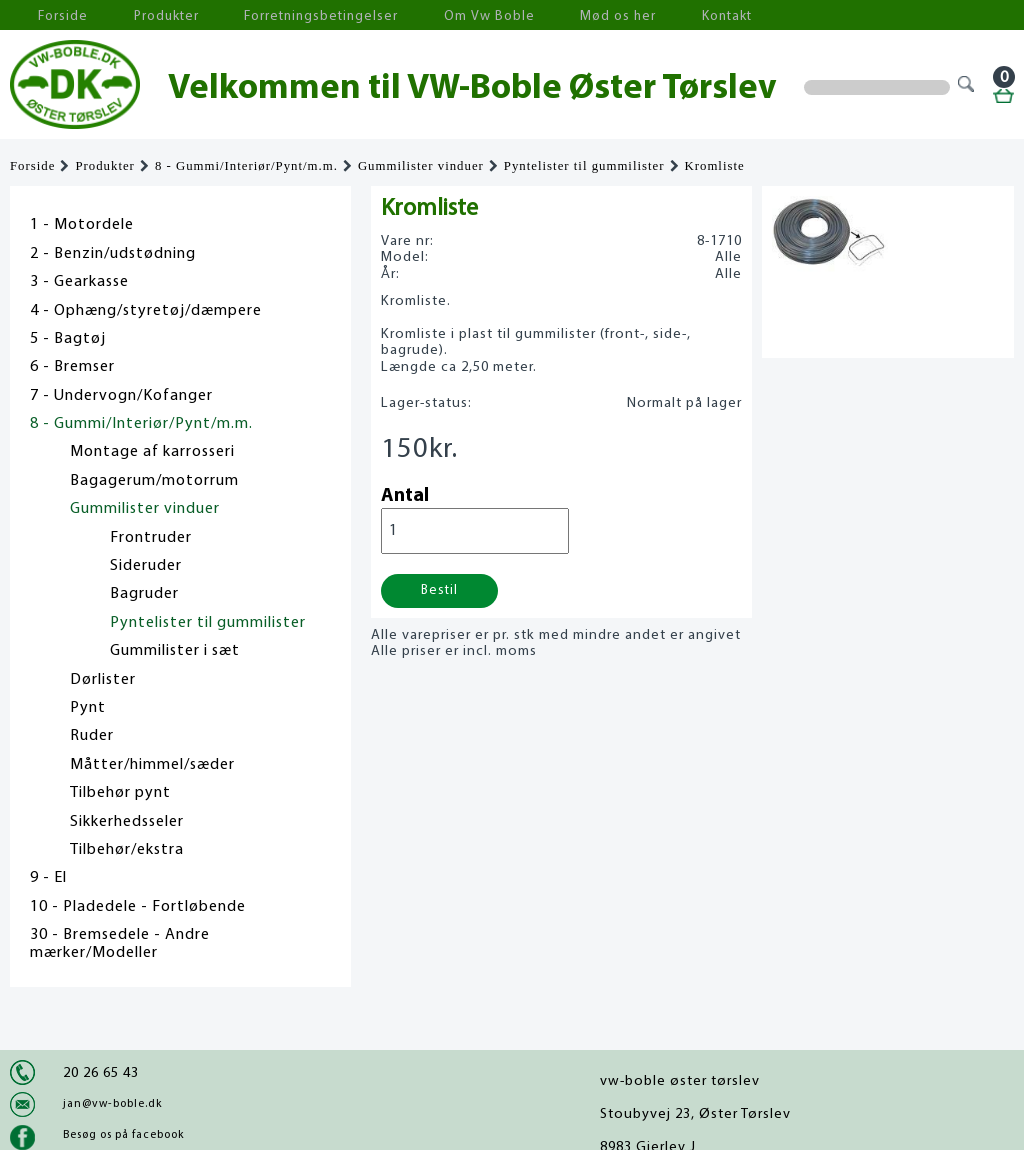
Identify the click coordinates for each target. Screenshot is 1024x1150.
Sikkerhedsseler (127, 822)
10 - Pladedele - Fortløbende (138, 907)
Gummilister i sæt (175, 651)
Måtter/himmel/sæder (152, 765)
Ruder (92, 736)
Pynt (88, 708)
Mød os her (531, 15)
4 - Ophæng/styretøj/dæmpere (146, 311)
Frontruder (151, 538)
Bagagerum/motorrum (154, 481)
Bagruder (144, 594)
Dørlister (103, 680)
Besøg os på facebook (123, 1135)
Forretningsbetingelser (274, 15)
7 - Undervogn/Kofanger (121, 396)
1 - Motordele (82, 225)
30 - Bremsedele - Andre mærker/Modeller (120, 944)
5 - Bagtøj (68, 339)
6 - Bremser (72, 367)
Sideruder (146, 566)
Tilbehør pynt (120, 793)
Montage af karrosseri (152, 452)
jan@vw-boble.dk (112, 1104)
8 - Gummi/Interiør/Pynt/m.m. (246, 166)
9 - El (48, 878)
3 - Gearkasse (79, 282)
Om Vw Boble (420, 15)
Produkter (138, 15)
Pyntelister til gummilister (584, 166)
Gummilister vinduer (421, 166)
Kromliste (715, 166)
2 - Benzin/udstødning (113, 254)
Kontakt (624, 15)
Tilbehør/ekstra (127, 850)
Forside (50, 15)
